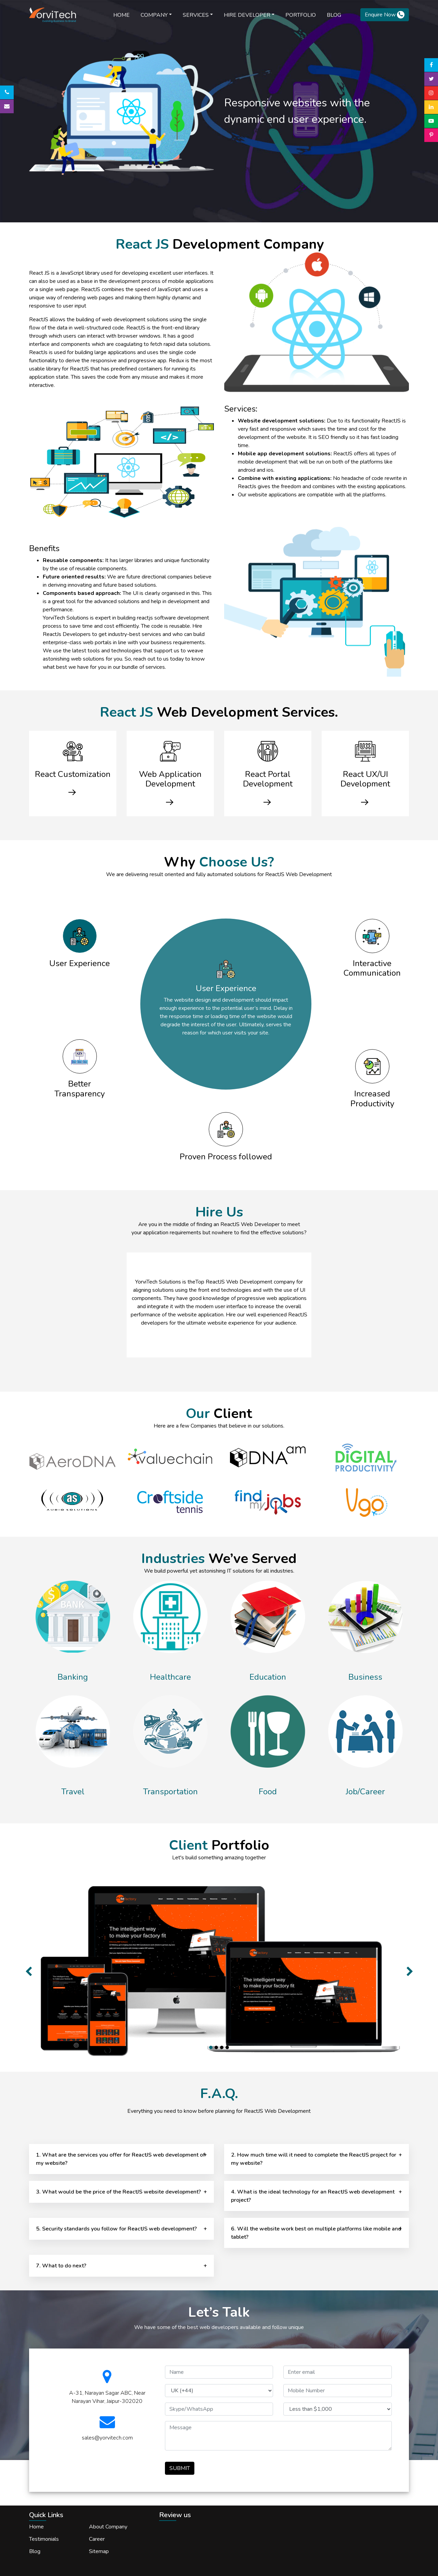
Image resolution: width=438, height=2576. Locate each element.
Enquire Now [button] (384, 14)
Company (154, 15)
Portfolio (300, 15)
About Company (108, 2527)
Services (196, 15)
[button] (28, 1967)
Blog (34, 2551)
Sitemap (99, 2551)
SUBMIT (179, 2468)
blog (334, 15)
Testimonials (44, 2539)
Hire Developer (247, 15)
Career (97, 2539)
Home (121, 15)
